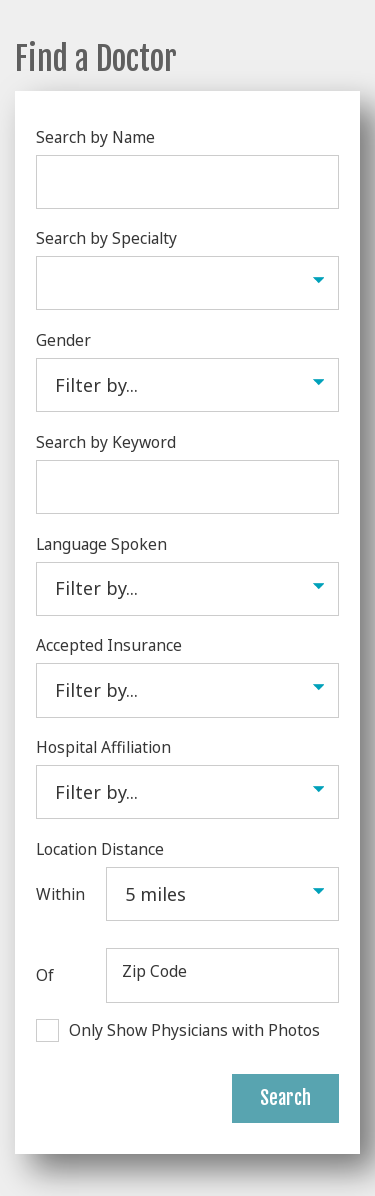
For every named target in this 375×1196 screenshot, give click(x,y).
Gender (63, 340)
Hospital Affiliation (103, 747)
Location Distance (100, 849)
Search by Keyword (106, 442)
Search (285, 1098)
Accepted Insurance (109, 645)
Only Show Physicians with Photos (194, 1030)
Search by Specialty (106, 238)
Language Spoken (101, 544)
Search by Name (95, 137)
